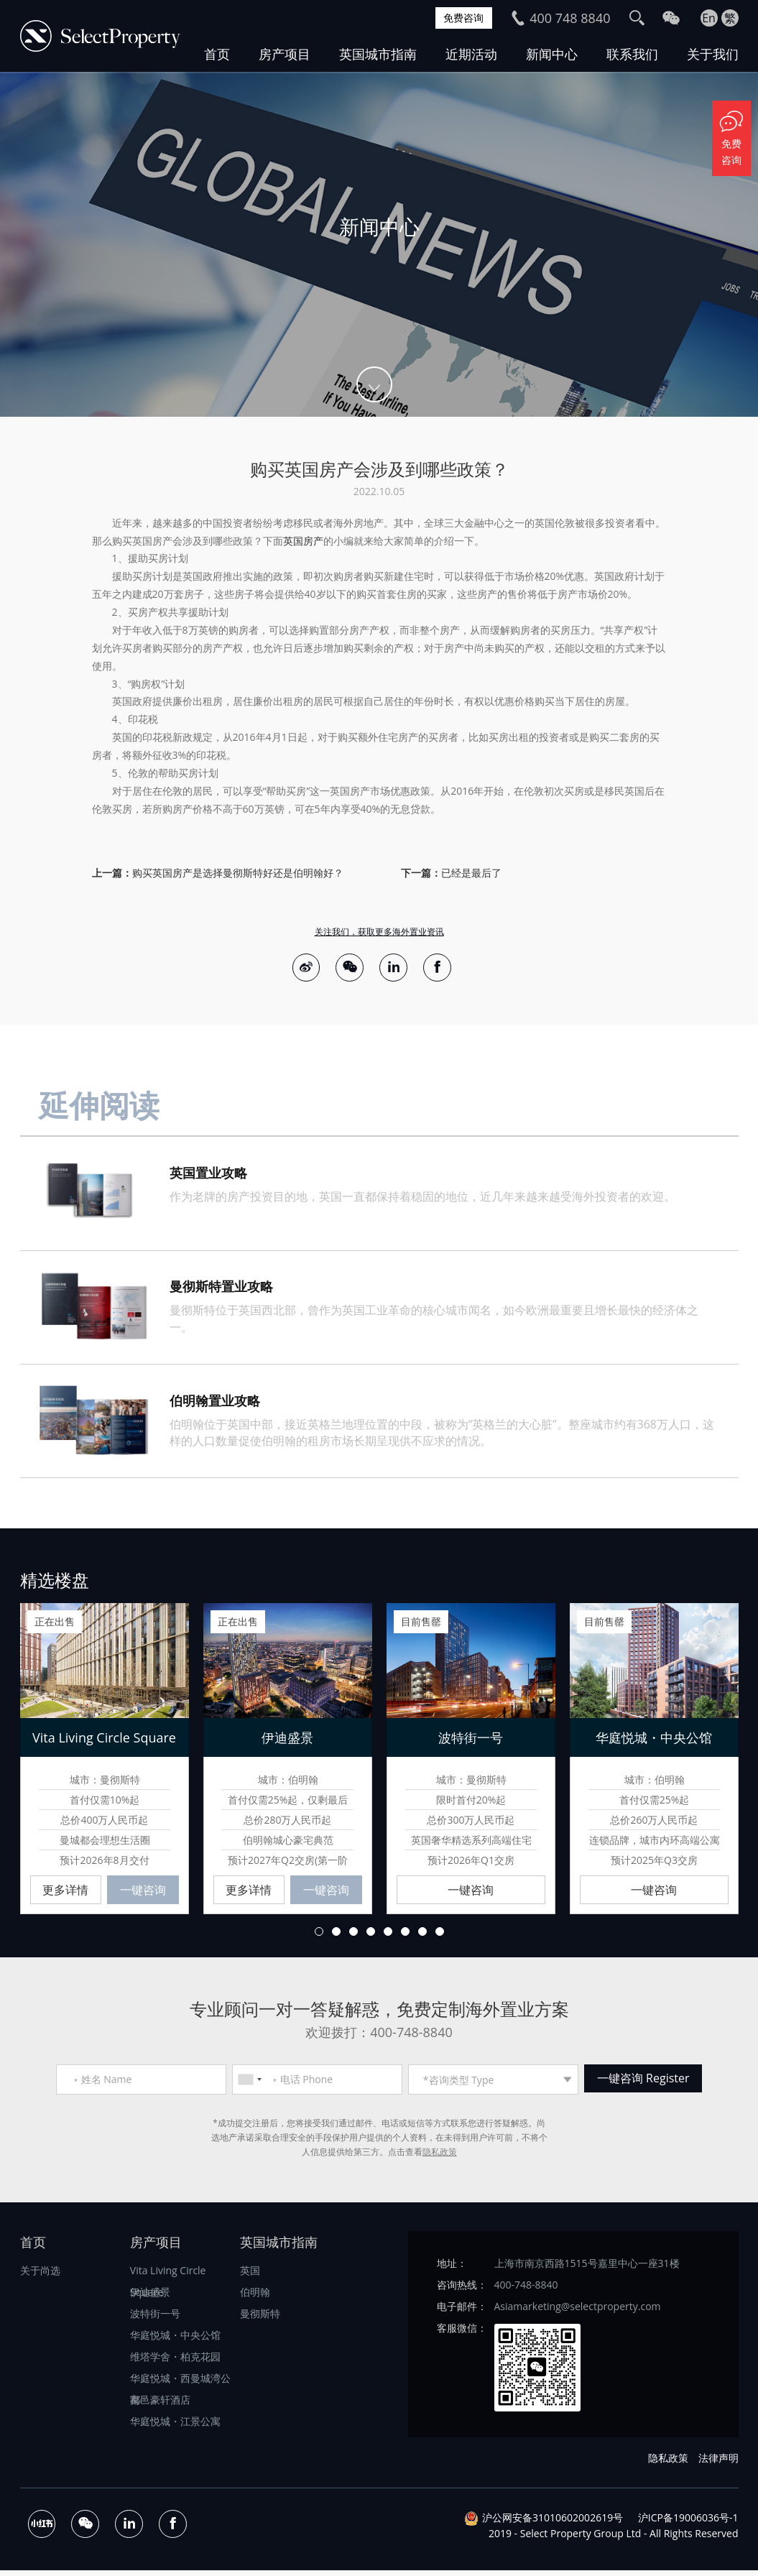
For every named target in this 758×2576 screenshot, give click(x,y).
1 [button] (319, 1936)
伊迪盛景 (150, 2297)
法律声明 (718, 2463)
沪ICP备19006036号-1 (688, 2523)
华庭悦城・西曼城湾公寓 (180, 2385)
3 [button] (353, 1936)
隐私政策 (439, 2157)
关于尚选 (40, 2275)
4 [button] (370, 1936)
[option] (379, 244)
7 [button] (422, 1936)
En (709, 18)
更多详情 (65, 1895)
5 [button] (388, 1936)
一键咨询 (143, 1895)
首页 (217, 54)
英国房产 (303, 541)
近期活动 (471, 54)
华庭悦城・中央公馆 (175, 2340)
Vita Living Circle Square (168, 2277)
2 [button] (336, 1936)
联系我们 (632, 54)
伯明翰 (255, 2297)
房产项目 (284, 54)
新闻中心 (552, 54)
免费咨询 (459, 18)
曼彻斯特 (260, 2318)
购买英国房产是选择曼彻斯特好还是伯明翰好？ (237, 873)
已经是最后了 (471, 873)
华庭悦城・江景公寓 (175, 2426)
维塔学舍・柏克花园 (175, 2361)
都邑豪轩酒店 (160, 2404)
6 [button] (405, 1936)
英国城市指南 (378, 54)
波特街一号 (155, 2318)
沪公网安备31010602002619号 (552, 2523)
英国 (250, 2275)
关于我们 (713, 54)
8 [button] (439, 1936)
